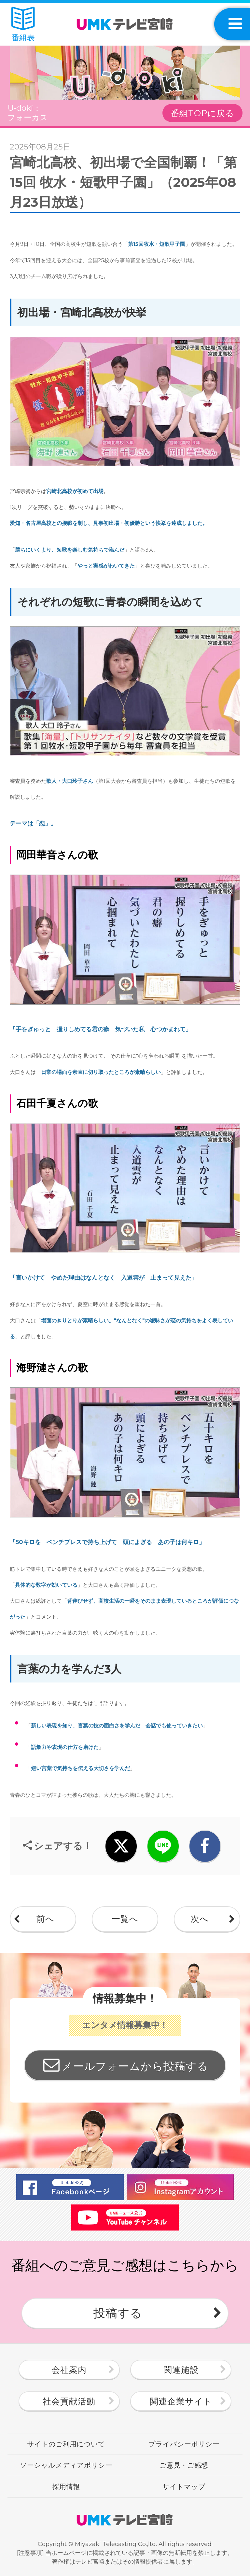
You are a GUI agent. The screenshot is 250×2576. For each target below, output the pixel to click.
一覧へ (125, 1919)
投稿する (117, 2313)
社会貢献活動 (69, 2401)
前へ (45, 1919)
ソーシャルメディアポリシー (66, 2465)
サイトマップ (183, 2486)
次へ (200, 1919)
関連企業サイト (181, 2401)
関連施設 (181, 2370)
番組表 (23, 24)
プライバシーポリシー (183, 2444)
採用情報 (66, 2486)
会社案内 (69, 2370)
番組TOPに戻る (202, 113)
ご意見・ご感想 (184, 2465)
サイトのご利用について (66, 2444)
